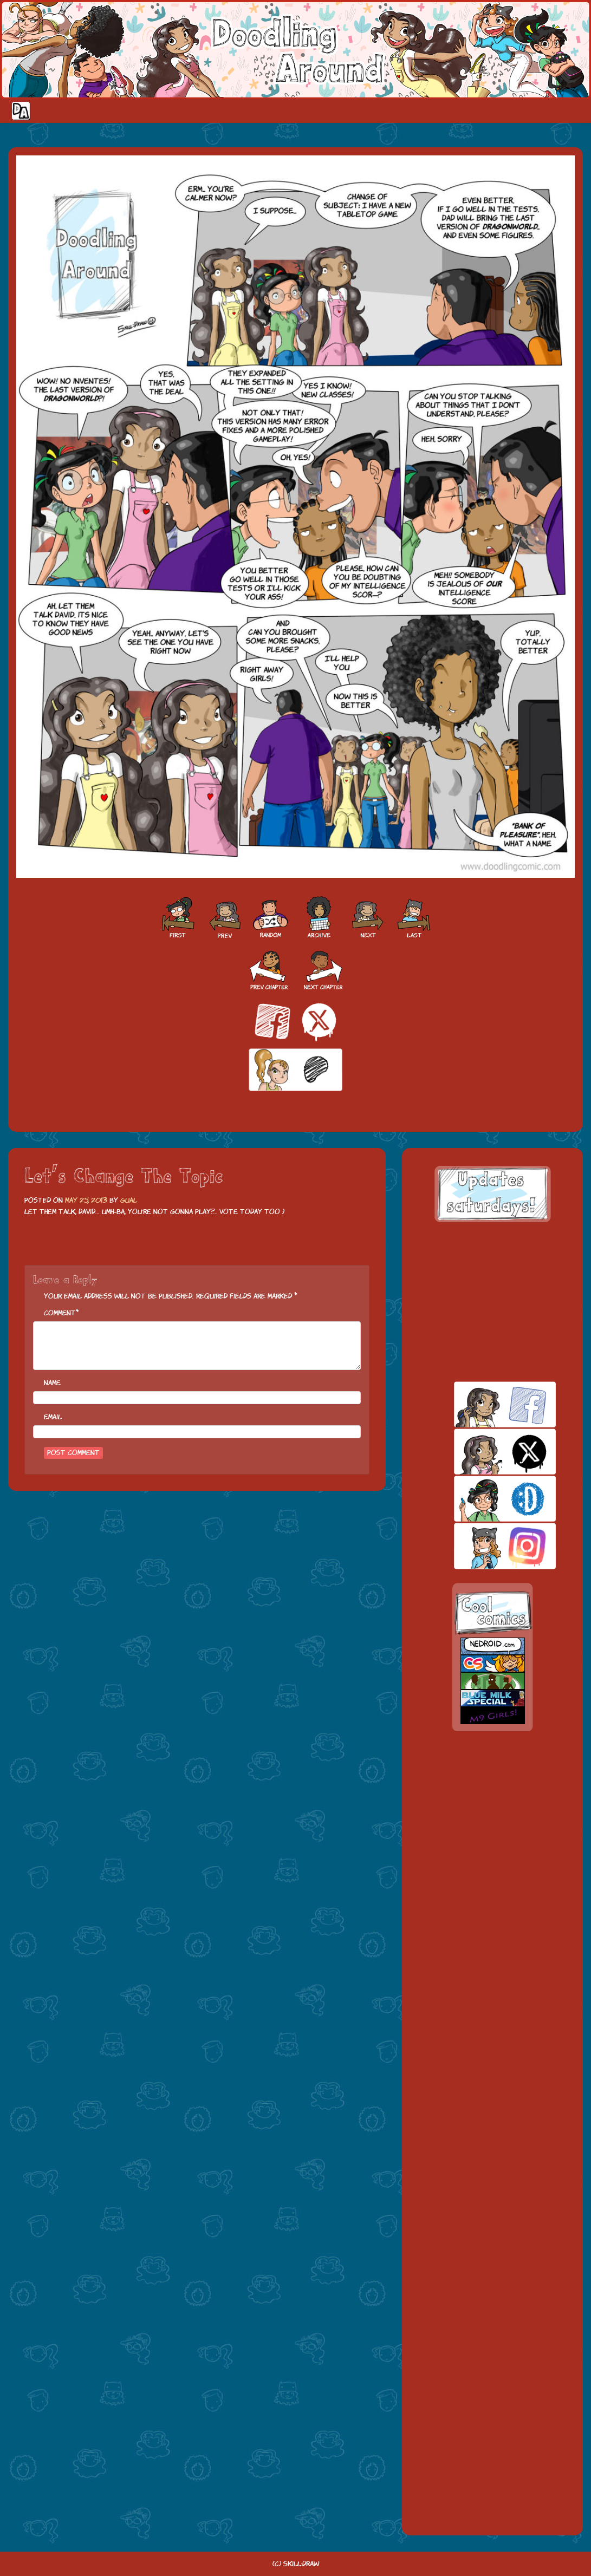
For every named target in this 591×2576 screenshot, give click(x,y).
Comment (60, 1313)
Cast (461, 110)
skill (486, 1498)
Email (53, 1417)
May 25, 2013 (86, 1200)
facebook (486, 1404)
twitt (486, 1451)
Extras (529, 110)
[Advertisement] (492, 1301)
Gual (128, 1200)
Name (52, 1383)
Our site (572, 110)
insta (486, 1545)
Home (402, 110)
